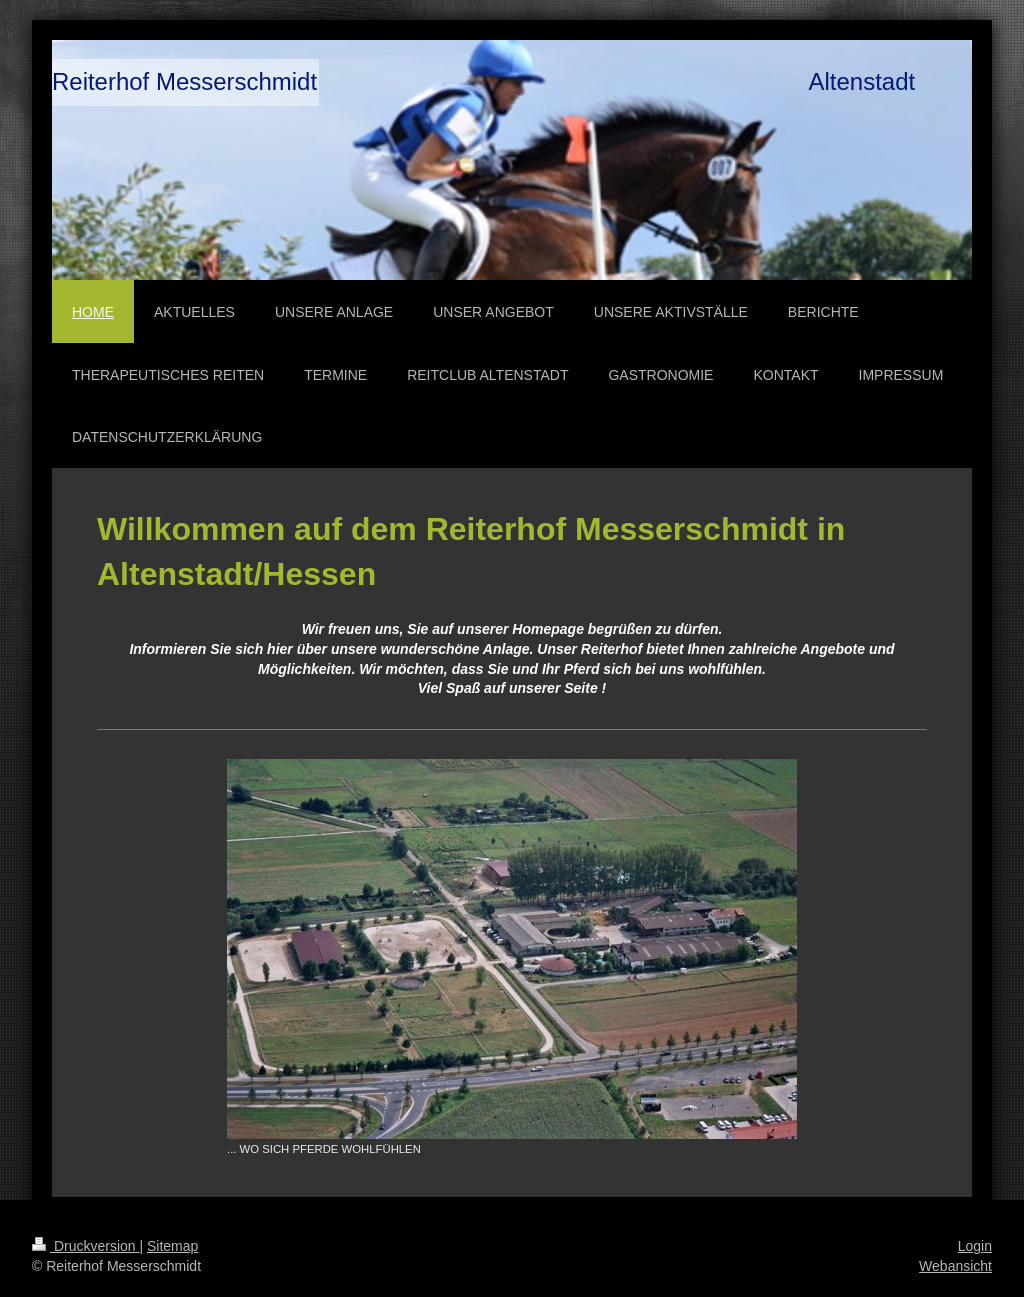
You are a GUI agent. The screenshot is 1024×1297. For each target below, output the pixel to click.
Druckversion (85, 1246)
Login (975, 1246)
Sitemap (172, 1246)
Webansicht (955, 1266)
